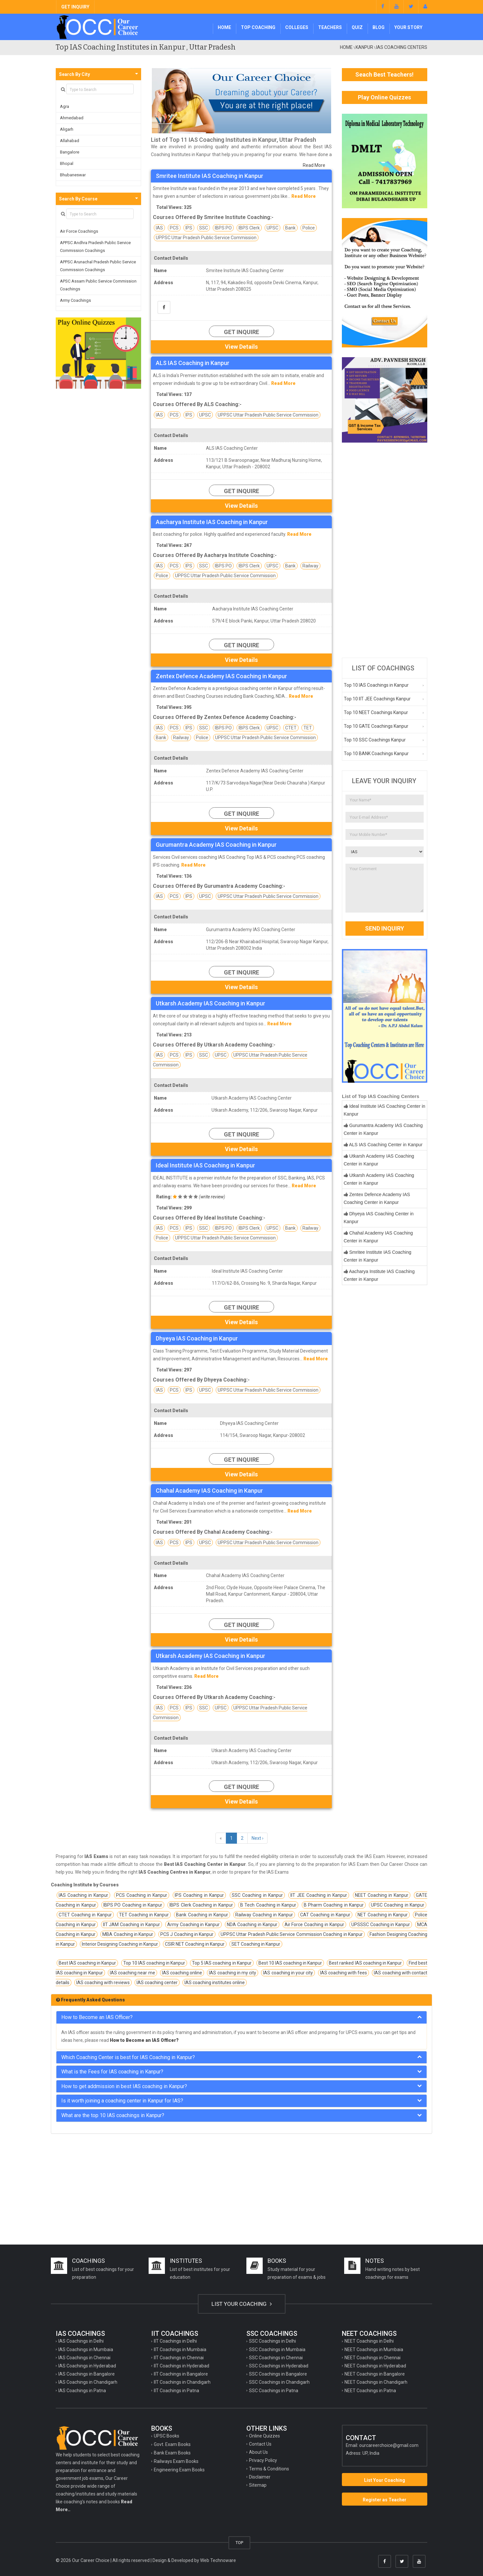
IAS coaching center (157, 1982)
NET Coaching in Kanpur (383, 1914)
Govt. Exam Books (172, 2444)
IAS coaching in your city (288, 1972)
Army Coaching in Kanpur (193, 1924)
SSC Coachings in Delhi (272, 2341)
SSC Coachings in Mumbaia (277, 2349)
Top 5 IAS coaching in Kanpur (222, 1963)
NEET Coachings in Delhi (369, 2341)
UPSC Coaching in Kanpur (397, 1905)
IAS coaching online (182, 1972)
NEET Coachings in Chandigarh (375, 2382)
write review (212, 1196)
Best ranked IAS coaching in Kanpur (365, 1963)
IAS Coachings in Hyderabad (87, 2365)
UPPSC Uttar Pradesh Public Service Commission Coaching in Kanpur (292, 1934)
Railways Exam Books (176, 2461)
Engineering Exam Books (179, 2469)
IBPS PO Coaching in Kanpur (132, 1905)
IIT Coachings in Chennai (179, 2357)
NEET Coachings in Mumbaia (373, 2349)
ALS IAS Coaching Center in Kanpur (386, 1144)
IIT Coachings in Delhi (175, 2341)
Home (224, 27)
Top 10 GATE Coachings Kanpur (376, 726)
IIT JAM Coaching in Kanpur (131, 1924)
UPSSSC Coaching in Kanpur (380, 1924)
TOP (239, 2542)
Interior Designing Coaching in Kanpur (120, 1944)
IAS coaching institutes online (214, 1982)
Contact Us (260, 2444)
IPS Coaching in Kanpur (199, 1895)
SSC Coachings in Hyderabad (278, 2365)
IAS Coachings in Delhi (81, 2341)
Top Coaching (258, 27)
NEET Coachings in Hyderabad (375, 2365)
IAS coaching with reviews (103, 1982)
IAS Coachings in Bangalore (86, 2374)
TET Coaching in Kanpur (144, 1914)
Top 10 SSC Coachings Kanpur (375, 739)
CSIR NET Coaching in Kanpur (195, 1944)
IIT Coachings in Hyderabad (181, 2365)
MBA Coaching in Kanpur (127, 1934)
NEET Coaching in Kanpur (381, 1895)
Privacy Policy (263, 2460)
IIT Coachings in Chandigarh (182, 2382)
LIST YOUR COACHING (242, 2304)
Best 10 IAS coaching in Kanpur (290, 1963)
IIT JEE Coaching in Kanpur (318, 1895)
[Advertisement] (385, 550)
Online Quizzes (264, 2435)
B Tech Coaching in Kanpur (268, 1905)
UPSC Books (166, 2435)
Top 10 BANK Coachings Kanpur (376, 753)
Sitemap (258, 2485)
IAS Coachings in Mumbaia (85, 2349)
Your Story (408, 27)
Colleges (296, 27)
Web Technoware (218, 2560)
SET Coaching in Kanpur (255, 1944)
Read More (314, 165)
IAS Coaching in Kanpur (83, 1895)
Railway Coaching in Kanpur (264, 1914)
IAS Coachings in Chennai (84, 2357)
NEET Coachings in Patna (370, 2390)
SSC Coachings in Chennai (276, 2357)
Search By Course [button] (78, 198)
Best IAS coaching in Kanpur (87, 1963)
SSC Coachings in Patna (273, 2390)
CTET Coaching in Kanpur (85, 1914)
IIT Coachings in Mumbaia (180, 2349)
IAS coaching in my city (232, 1972)
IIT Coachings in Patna (176, 2390)
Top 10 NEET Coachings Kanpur (376, 712)
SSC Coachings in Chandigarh (279, 2382)
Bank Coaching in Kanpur (202, 1914)
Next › (257, 1838)
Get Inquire (241, 332)
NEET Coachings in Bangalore (374, 2374)
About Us (258, 2452)
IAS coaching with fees (343, 1972)
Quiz (357, 27)
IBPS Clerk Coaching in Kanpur (201, 1905)
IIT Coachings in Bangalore (181, 2374)
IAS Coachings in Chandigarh (87, 2382)
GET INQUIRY (75, 6)
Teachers (330, 27)
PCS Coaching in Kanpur (141, 1895)
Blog (379, 27)
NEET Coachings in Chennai (372, 2357)
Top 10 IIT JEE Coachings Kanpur (377, 698)
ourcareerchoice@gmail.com (388, 2445)
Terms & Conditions (269, 2468)
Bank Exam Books (172, 2452)
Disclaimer (260, 2477)
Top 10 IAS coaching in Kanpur (154, 1963)
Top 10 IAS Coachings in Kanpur (376, 685)
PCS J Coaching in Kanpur (187, 1934)
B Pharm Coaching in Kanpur (334, 1905)
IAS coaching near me (132, 1972)
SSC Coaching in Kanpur (257, 1895)
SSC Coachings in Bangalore (278, 2374)
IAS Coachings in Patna (82, 2390)
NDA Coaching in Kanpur (252, 1924)
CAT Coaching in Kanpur (325, 1914)
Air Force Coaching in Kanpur (314, 1924)
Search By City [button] (74, 74)
